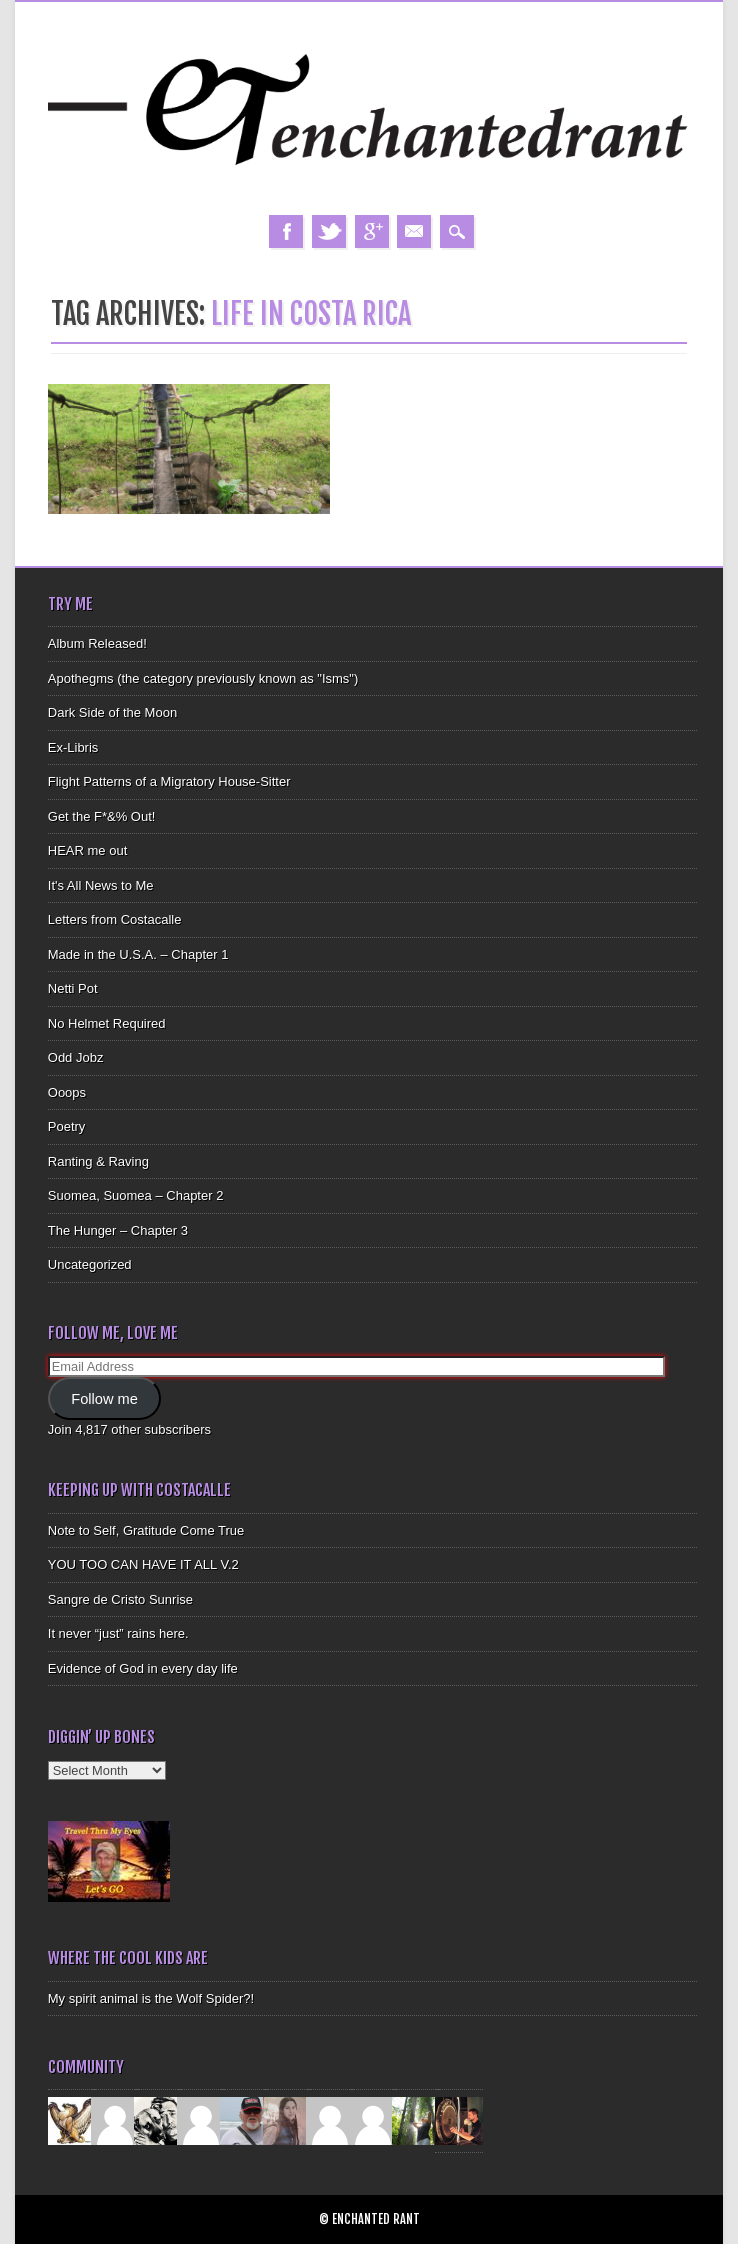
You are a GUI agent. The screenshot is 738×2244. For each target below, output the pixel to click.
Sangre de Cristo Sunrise (120, 1599)
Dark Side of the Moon (112, 712)
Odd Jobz (76, 1057)
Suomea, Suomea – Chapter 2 (136, 1195)
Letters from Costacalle (115, 919)
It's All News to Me (101, 885)
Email (414, 231)
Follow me (104, 1399)
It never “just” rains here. (118, 1633)
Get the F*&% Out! (102, 816)
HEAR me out (87, 850)
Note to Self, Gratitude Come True (146, 1530)
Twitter (329, 231)
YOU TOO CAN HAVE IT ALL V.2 (143, 1564)
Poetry (67, 1126)
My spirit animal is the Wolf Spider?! (151, 1998)
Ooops (67, 1092)
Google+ (372, 231)
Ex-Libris (73, 747)
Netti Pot (73, 988)
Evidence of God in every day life (143, 1668)
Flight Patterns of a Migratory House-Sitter (169, 781)
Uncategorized (90, 1264)
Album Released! (97, 643)
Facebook (286, 231)
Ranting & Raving (98, 1161)
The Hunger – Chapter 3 (118, 1230)
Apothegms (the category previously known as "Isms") (203, 678)
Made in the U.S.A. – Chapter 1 (138, 954)
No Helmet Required (107, 1023)
